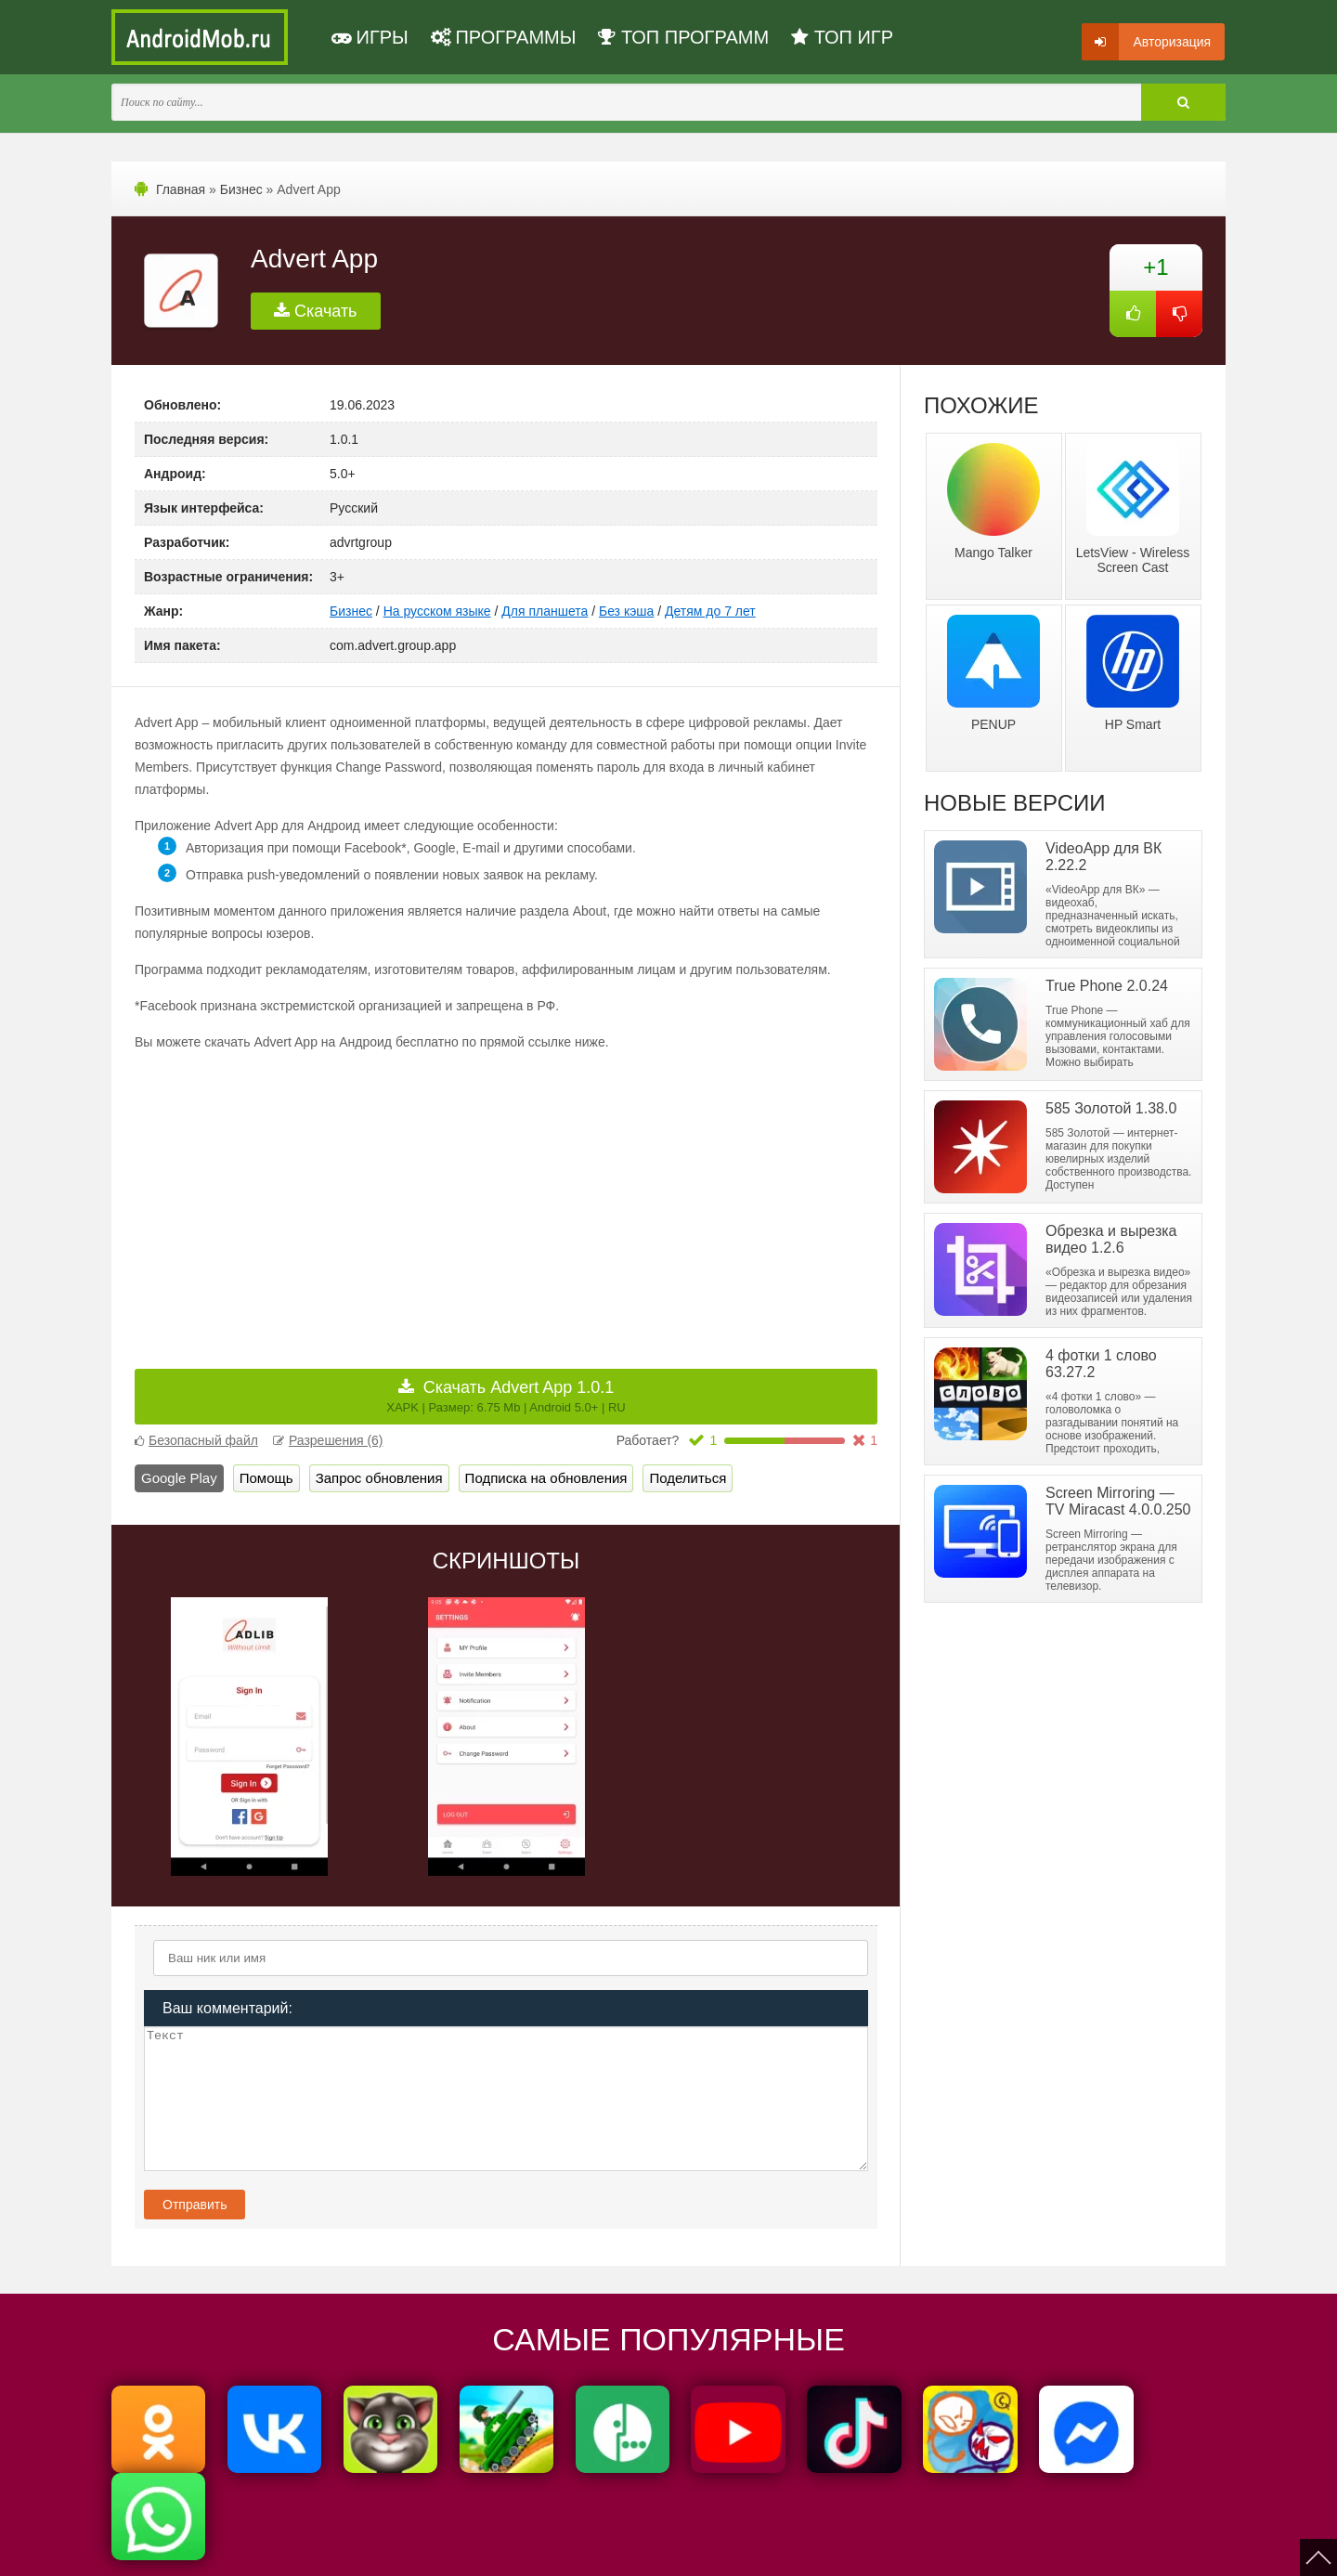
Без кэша (626, 611)
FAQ (806, 2549)
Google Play (179, 1478)
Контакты (752, 2549)
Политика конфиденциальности (355, 2549)
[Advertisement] (320, 1197)
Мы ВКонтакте (672, 2549)
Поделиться (687, 1478)
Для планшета (544, 611)
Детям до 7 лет (710, 611)
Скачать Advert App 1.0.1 (506, 1396)
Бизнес (241, 189)
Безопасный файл (196, 1440)
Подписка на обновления (546, 1478)
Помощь (266, 1478)
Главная (180, 189)
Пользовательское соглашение (536, 2549)
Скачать (315, 311)
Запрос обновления (379, 1478)
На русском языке (437, 611)
